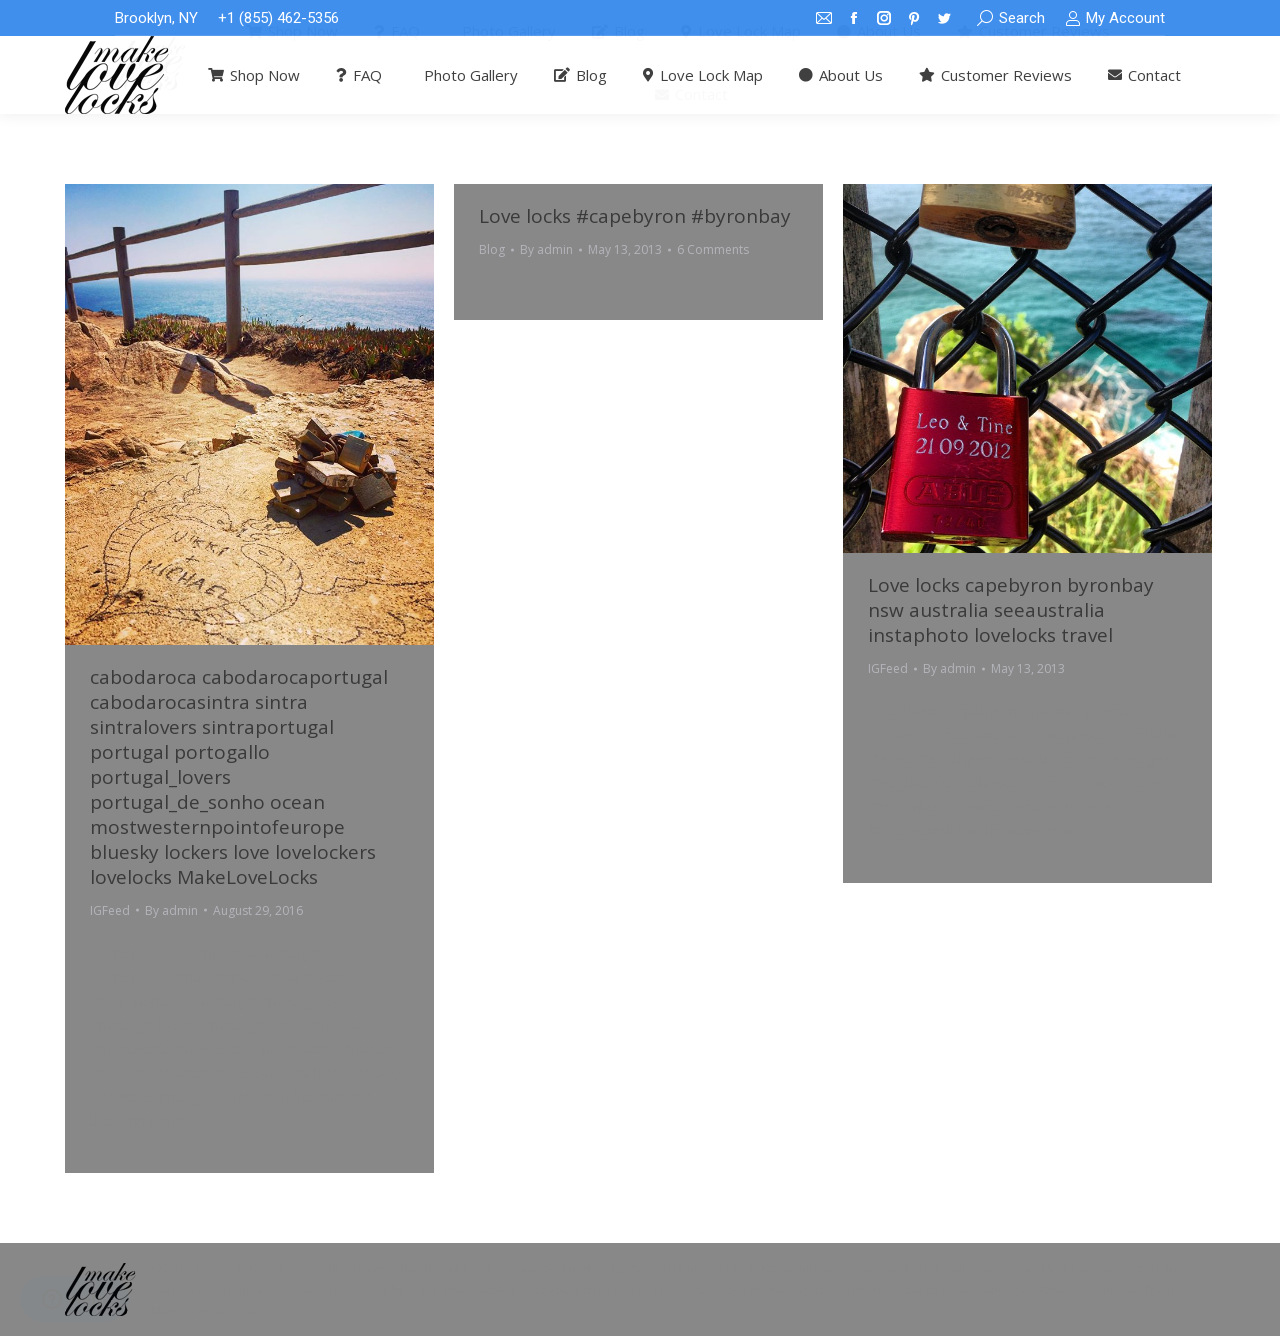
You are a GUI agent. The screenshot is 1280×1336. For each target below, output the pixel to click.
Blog (492, 249)
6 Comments (713, 249)
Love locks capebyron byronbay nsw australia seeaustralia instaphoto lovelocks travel (1011, 610)
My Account (1115, 18)
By (171, 910)
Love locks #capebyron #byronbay (635, 216)
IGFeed (110, 910)
